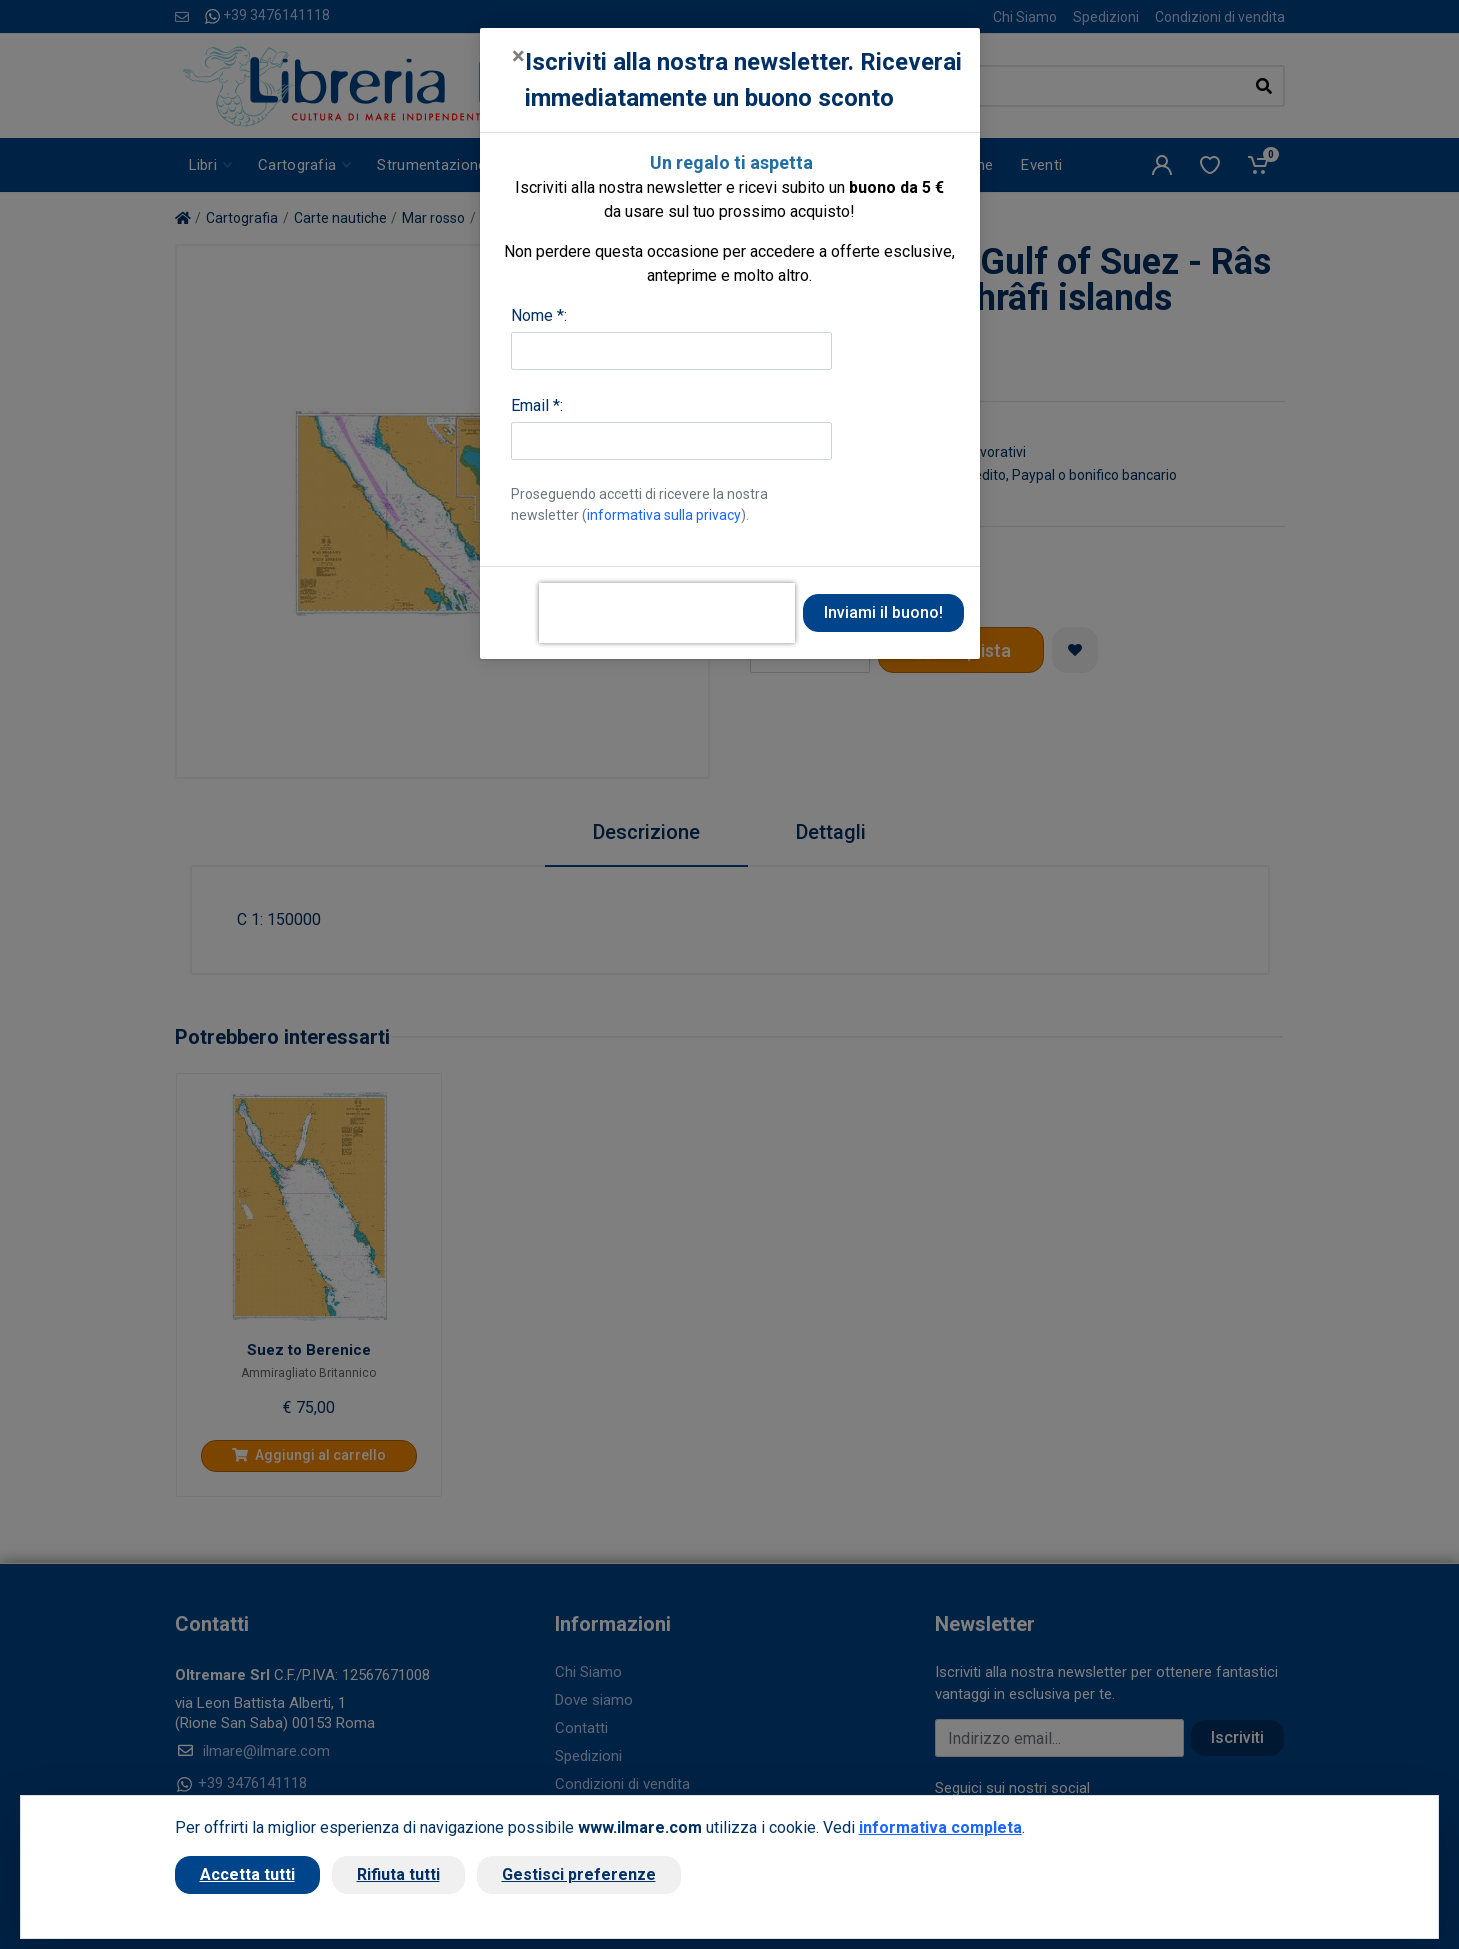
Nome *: (539, 315)
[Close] (518, 56)
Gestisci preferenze (579, 1874)
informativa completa (940, 1827)
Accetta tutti (247, 1874)
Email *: (537, 405)
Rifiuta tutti (398, 1874)
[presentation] (667, 613)
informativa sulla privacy (664, 515)
